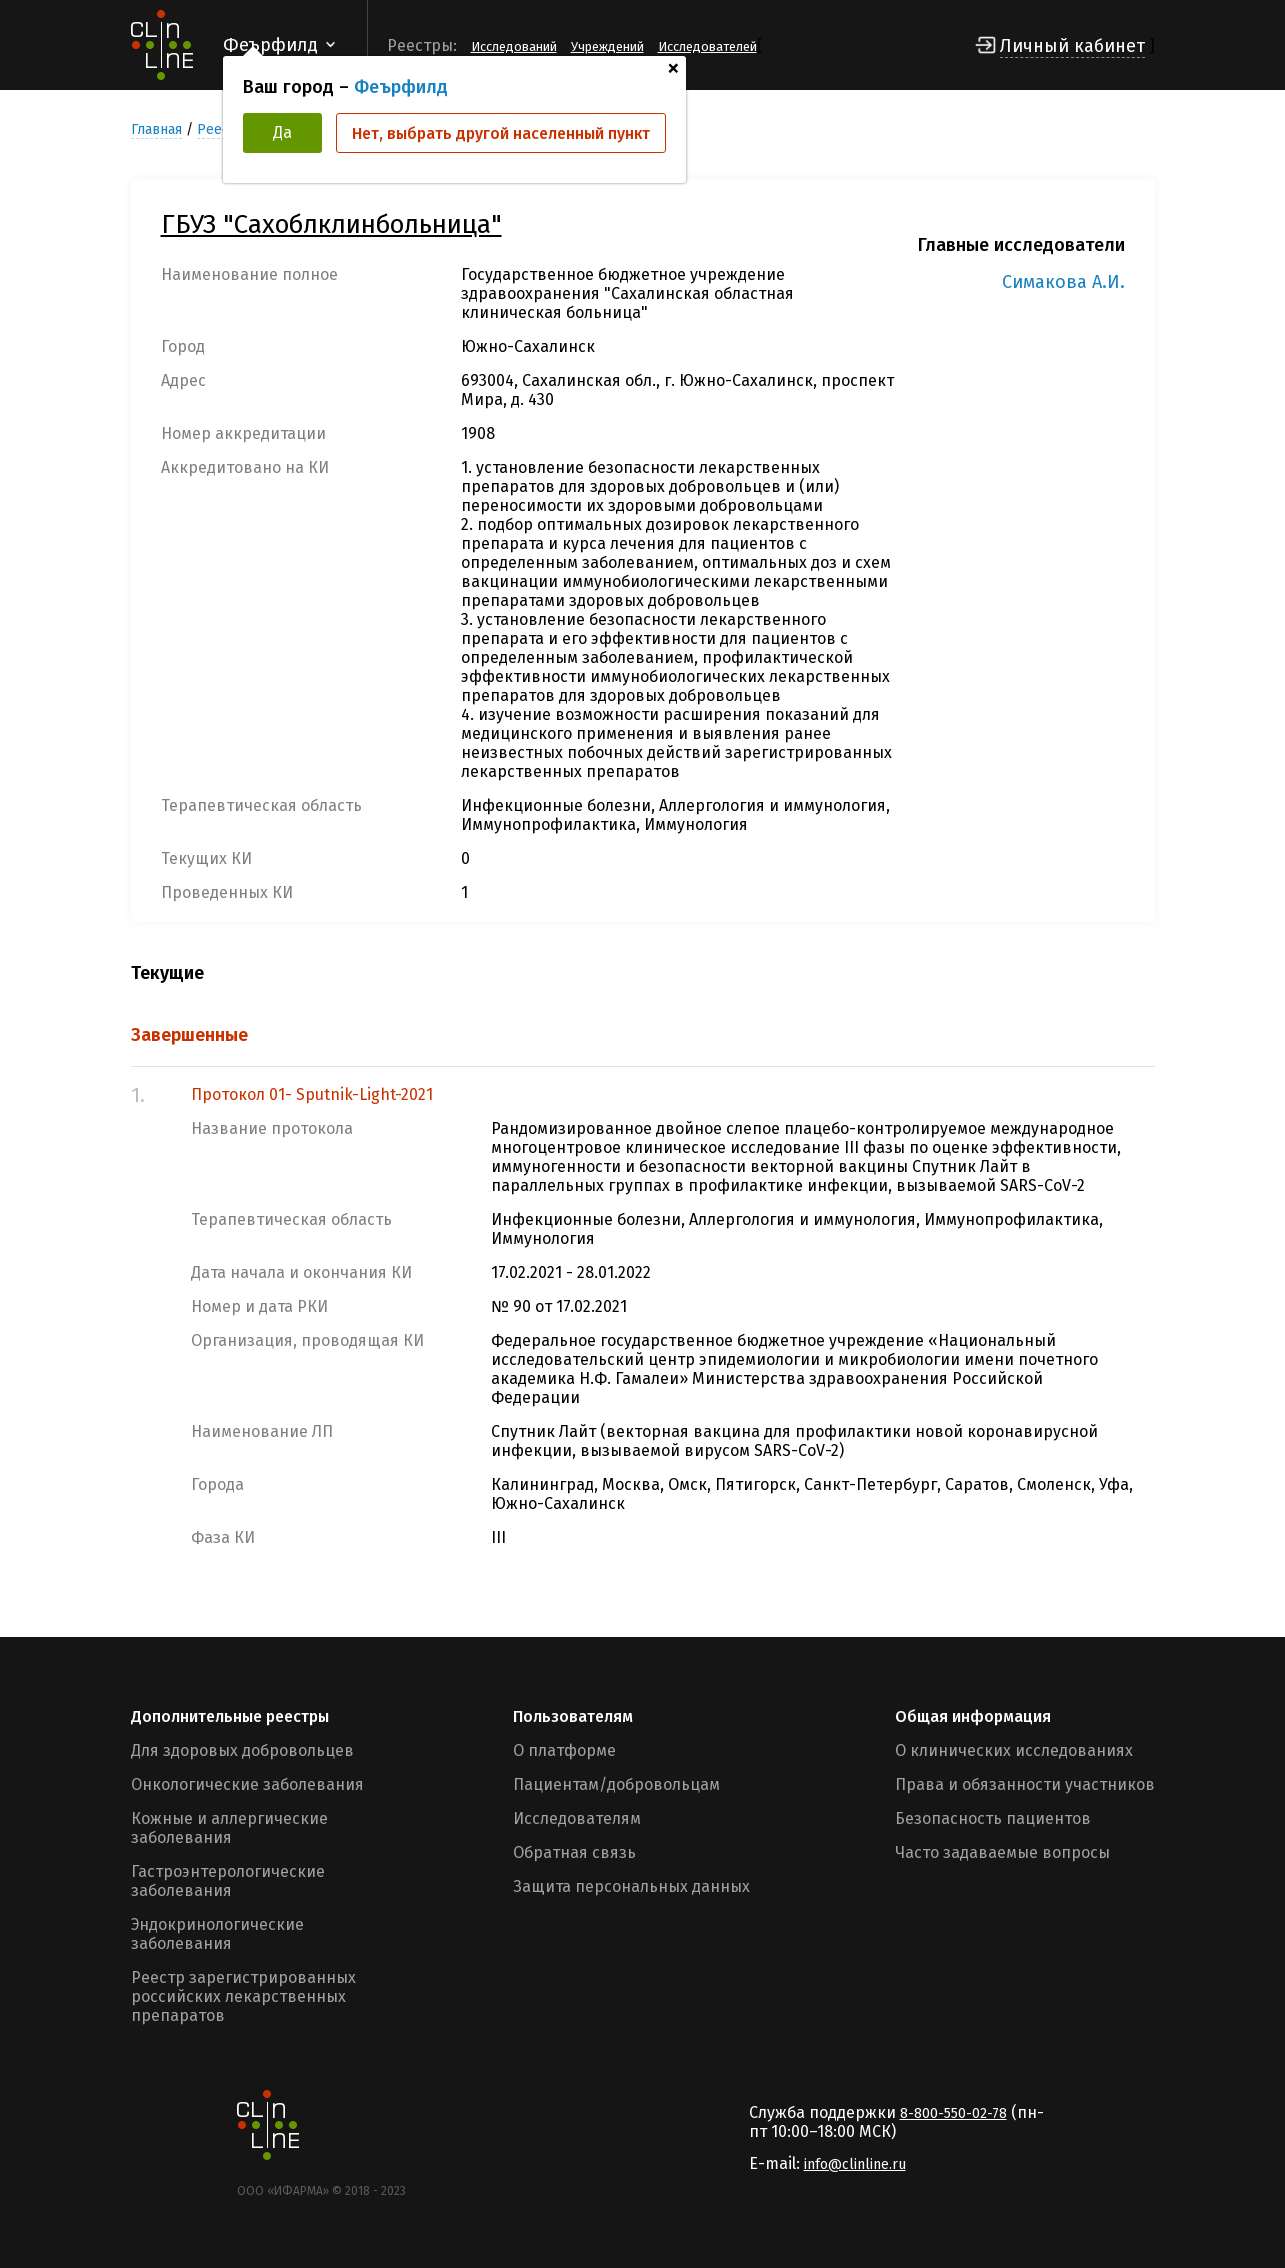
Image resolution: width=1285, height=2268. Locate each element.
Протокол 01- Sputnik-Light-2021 (312, 1094)
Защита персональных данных (631, 1886)
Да (282, 132)
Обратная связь (574, 1852)
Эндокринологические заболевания (217, 1934)
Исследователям (577, 1818)
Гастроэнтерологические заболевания (228, 1881)
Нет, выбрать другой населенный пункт (501, 133)
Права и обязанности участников (1025, 1784)
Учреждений (607, 46)
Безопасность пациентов (993, 1818)
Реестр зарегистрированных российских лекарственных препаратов (243, 1996)
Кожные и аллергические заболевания (229, 1828)
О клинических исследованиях (1014, 1750)
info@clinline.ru (855, 2164)
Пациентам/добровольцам (616, 1784)
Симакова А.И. (1063, 282)
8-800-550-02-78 (953, 2113)
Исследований (514, 46)
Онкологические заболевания (247, 1784)
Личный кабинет (1072, 46)
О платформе (564, 1750)
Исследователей (707, 46)
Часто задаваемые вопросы (1002, 1852)
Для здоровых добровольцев (242, 1750)
